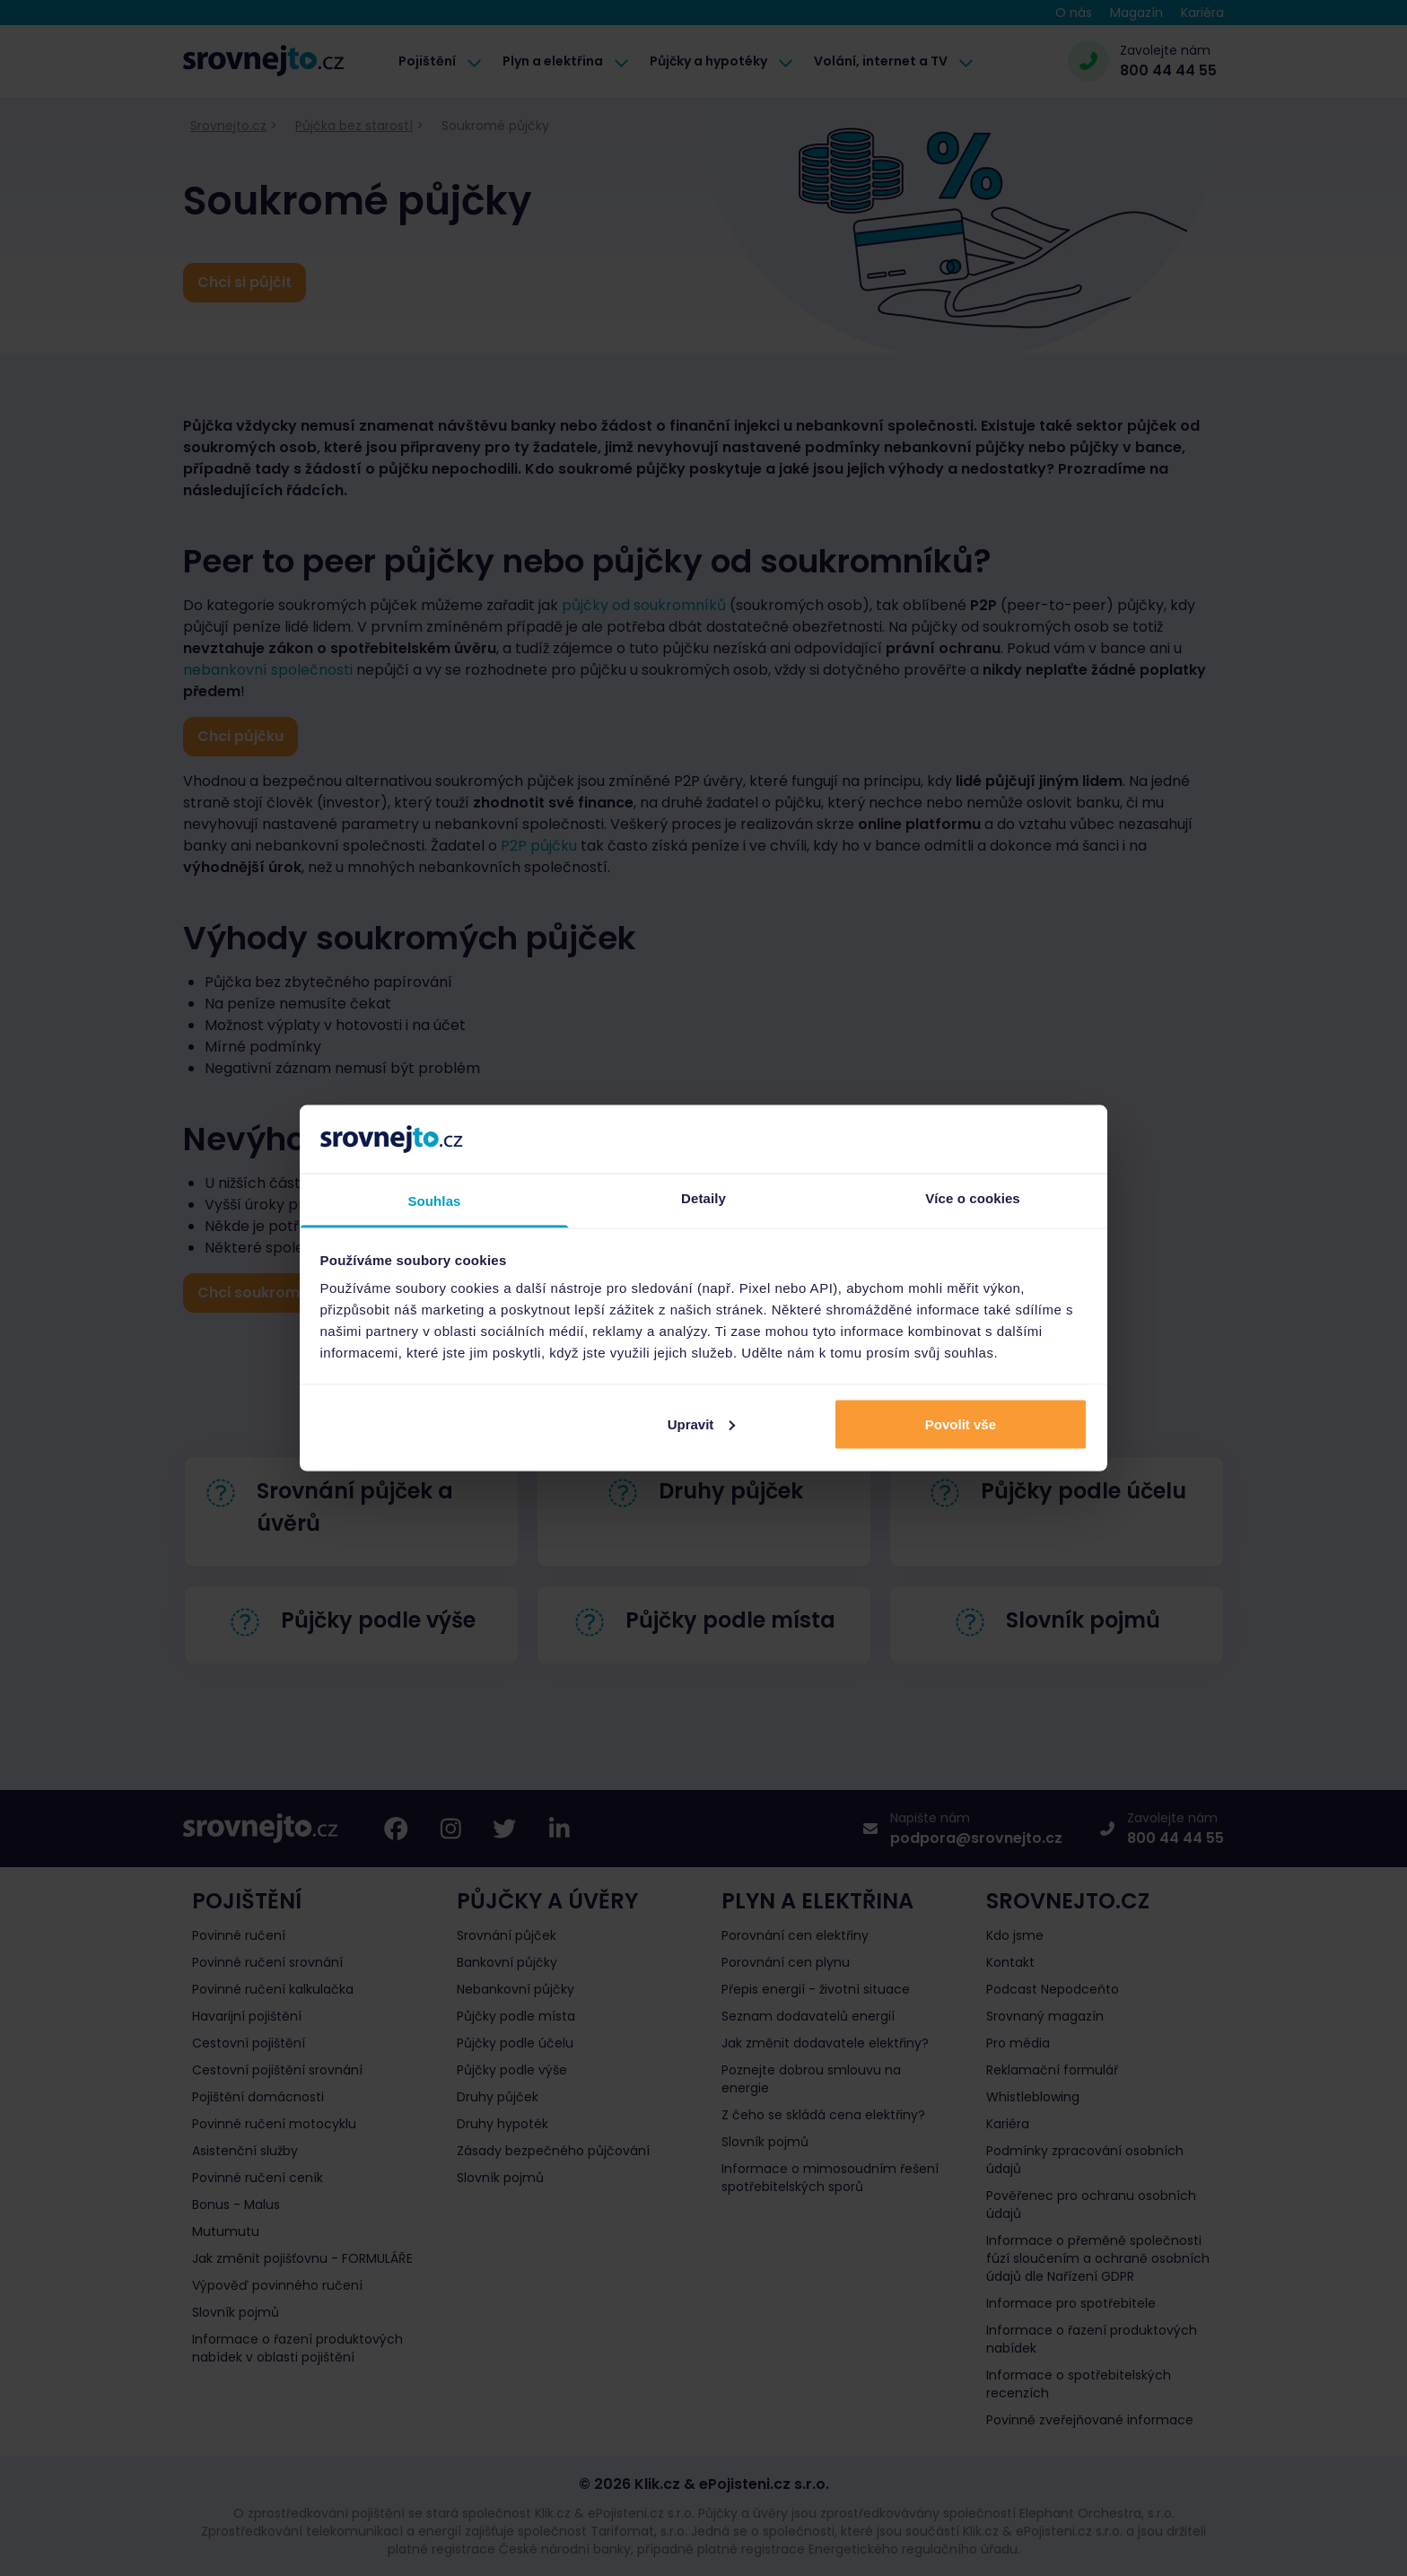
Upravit (702, 1423)
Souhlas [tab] (433, 1201)
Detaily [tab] (703, 1198)
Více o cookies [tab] (972, 1198)
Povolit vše (960, 1423)
